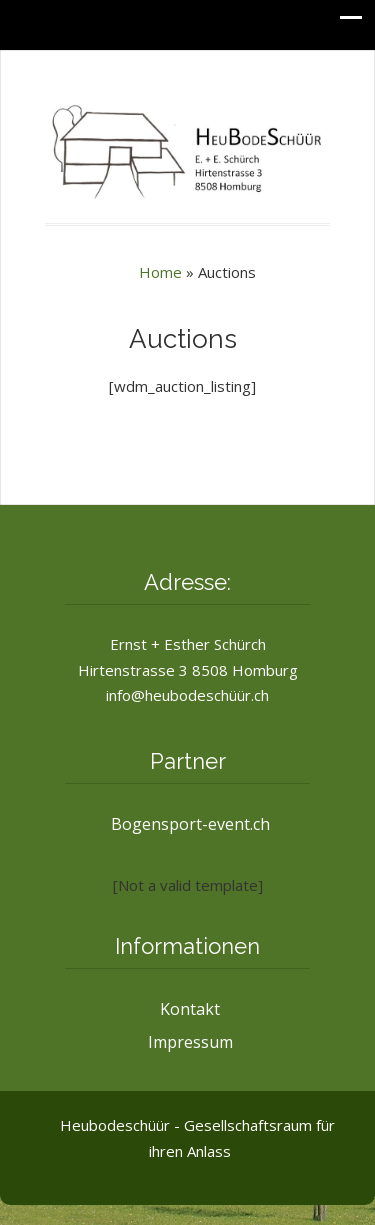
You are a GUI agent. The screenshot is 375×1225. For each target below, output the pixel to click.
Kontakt (190, 1009)
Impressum (190, 1042)
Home (160, 272)
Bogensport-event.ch (190, 824)
